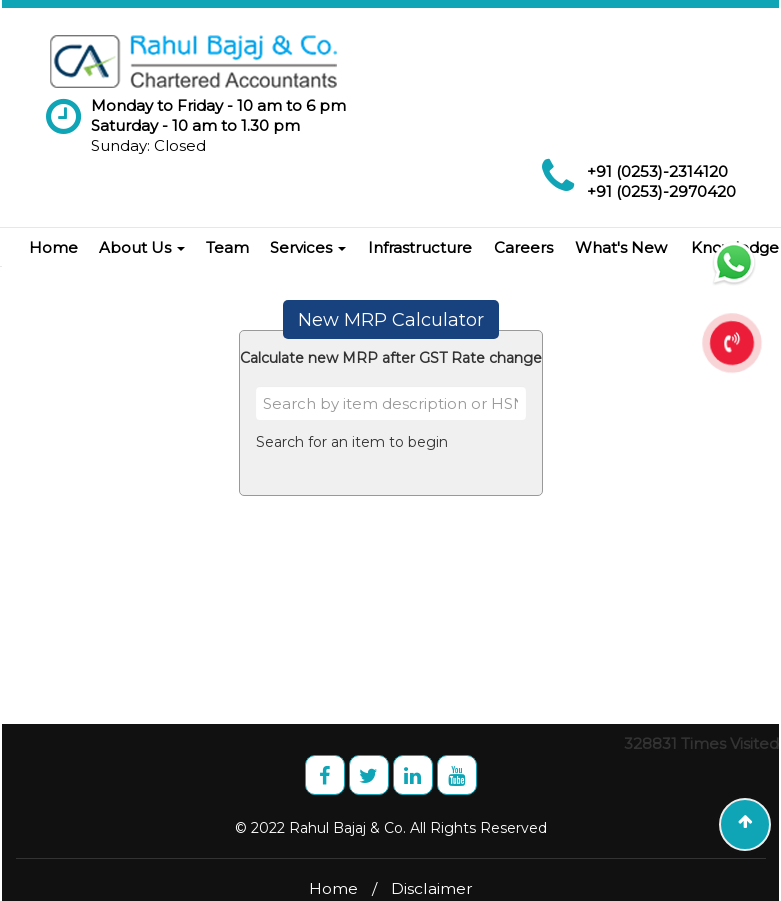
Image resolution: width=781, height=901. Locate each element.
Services (308, 247)
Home (53, 247)
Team (227, 247)
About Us (142, 247)
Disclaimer (432, 888)
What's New (621, 247)
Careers (523, 247)
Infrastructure (420, 247)
